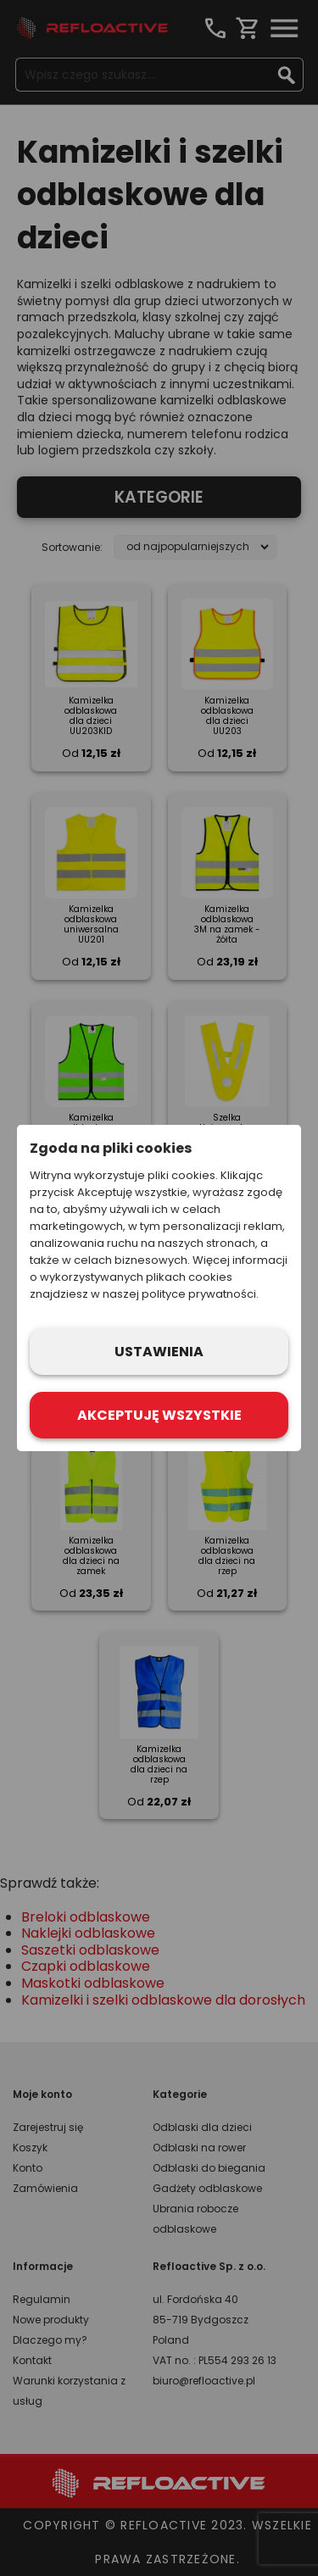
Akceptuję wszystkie (159, 1415)
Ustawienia (159, 1351)
